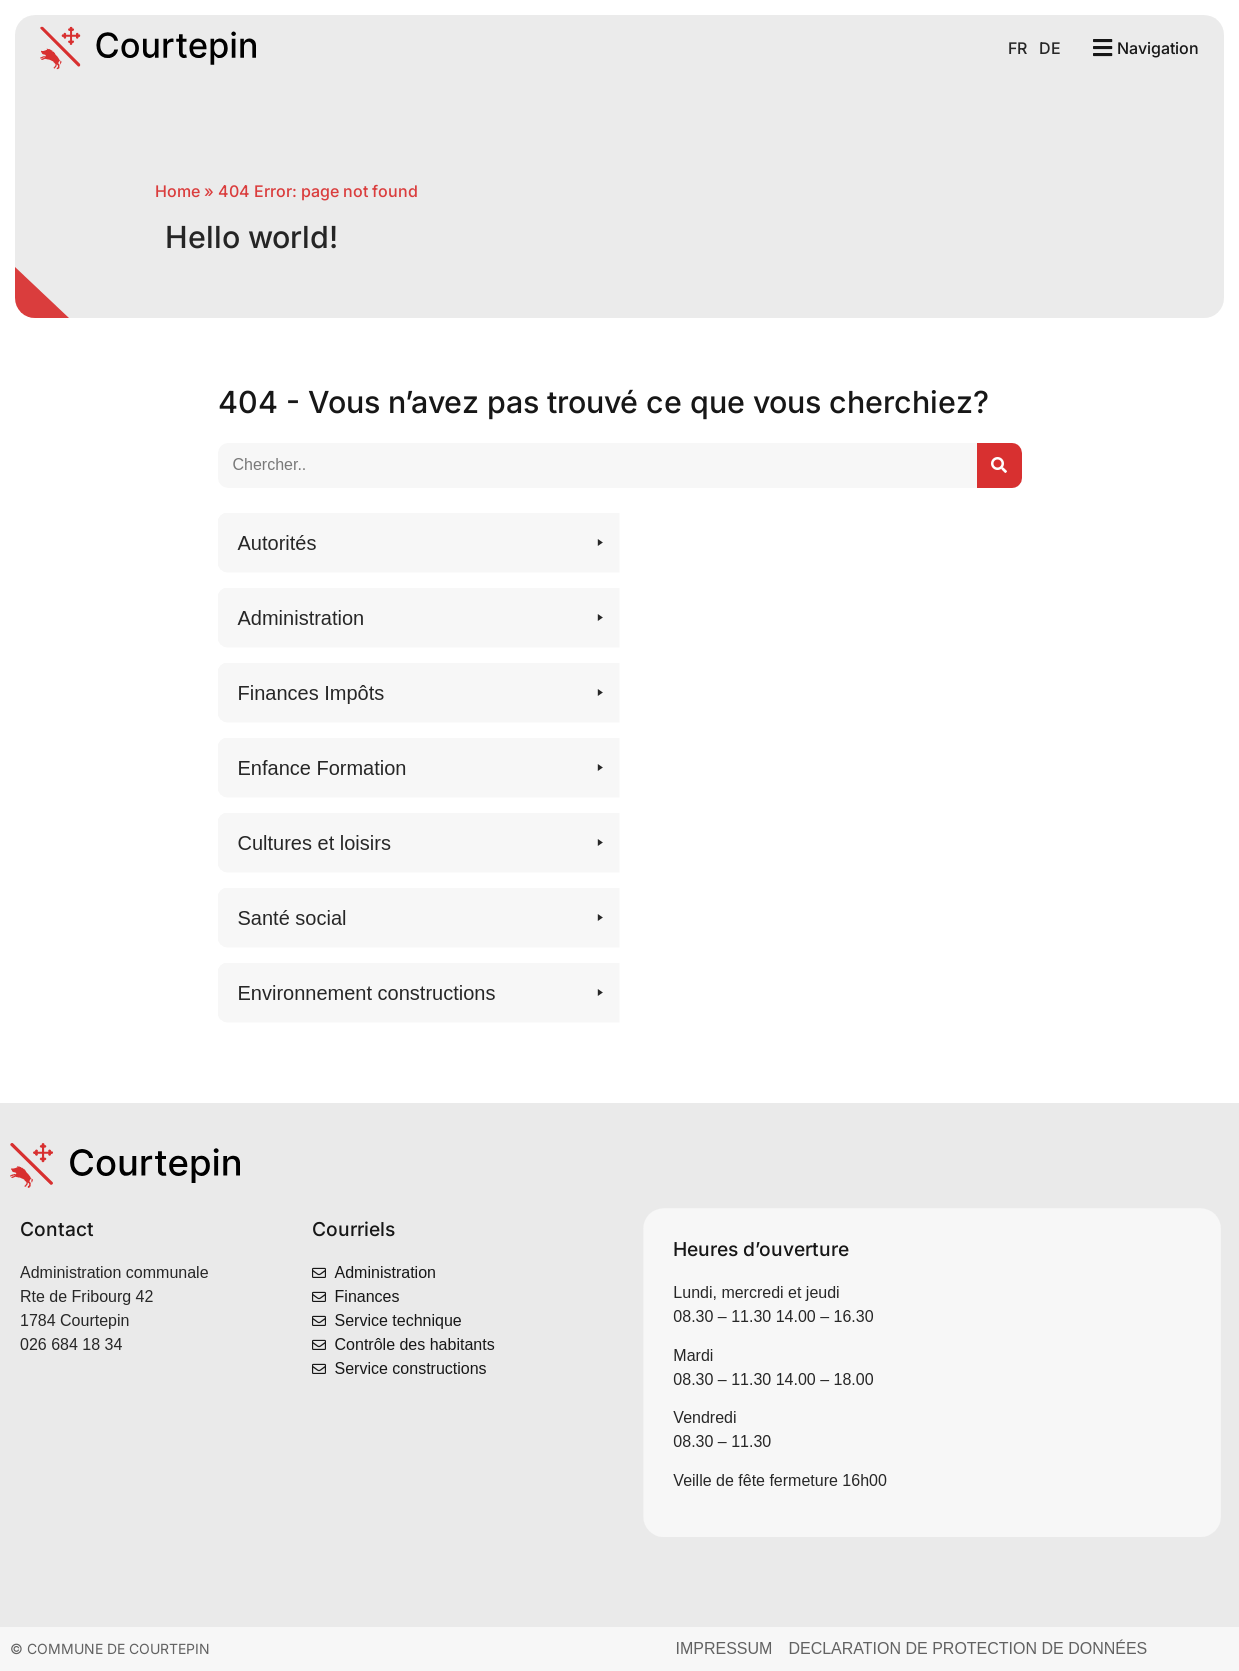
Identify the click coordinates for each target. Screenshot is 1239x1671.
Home (177, 191)
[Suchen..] (999, 465)
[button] (419, 543)
